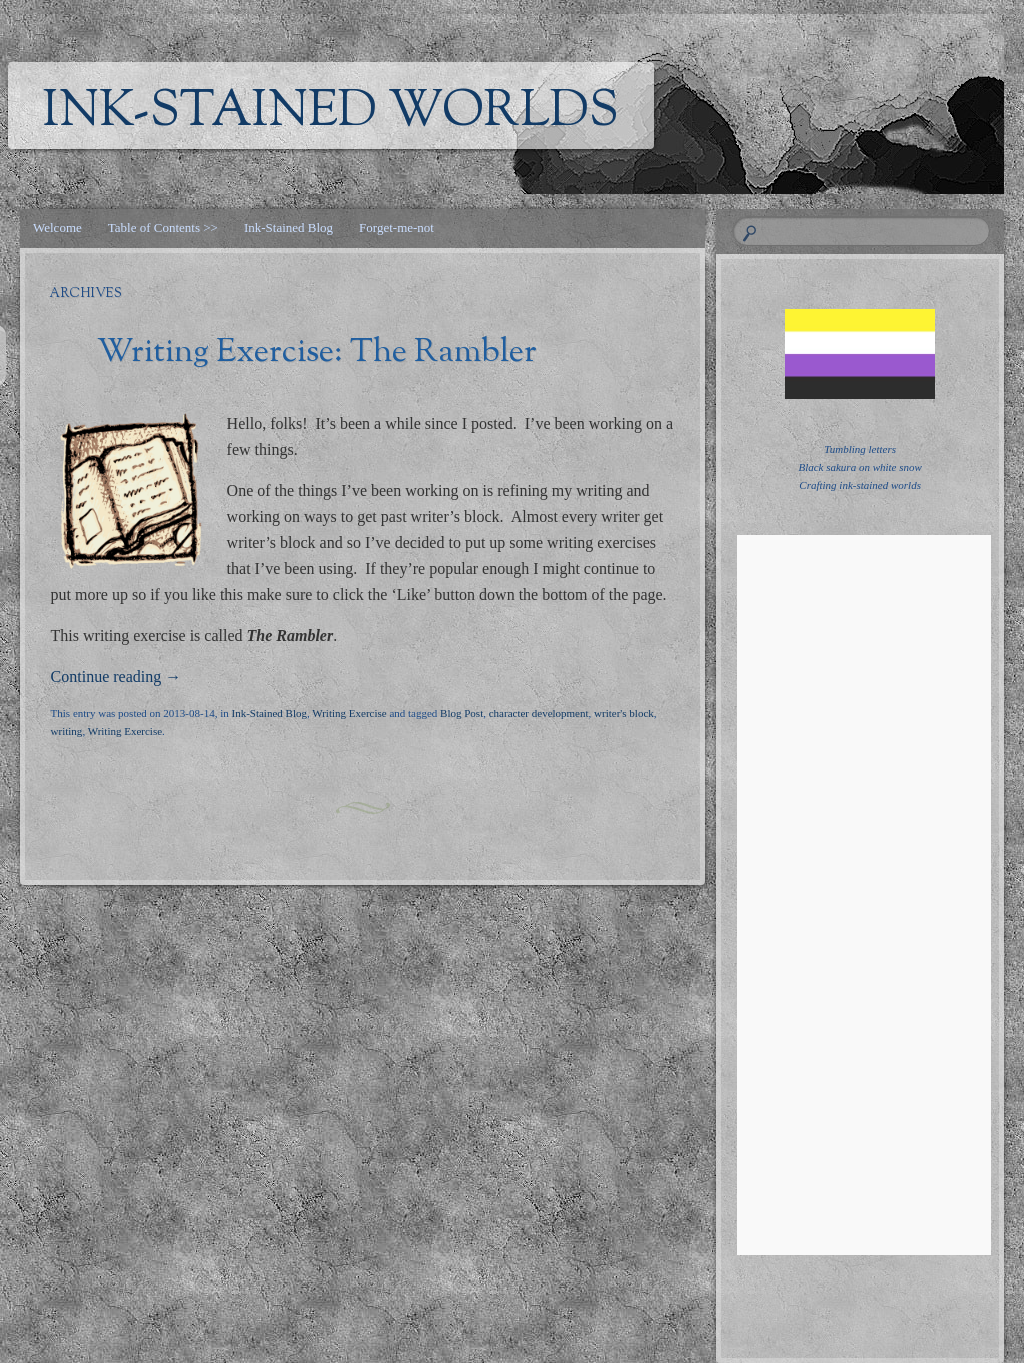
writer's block (624, 713)
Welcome (57, 227)
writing (67, 731)
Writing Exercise (349, 713)
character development (539, 713)
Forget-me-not (396, 227)
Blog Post (461, 713)
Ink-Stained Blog (288, 227)
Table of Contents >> (163, 227)
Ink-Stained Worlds (331, 113)
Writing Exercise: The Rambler (317, 353)
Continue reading (116, 676)
